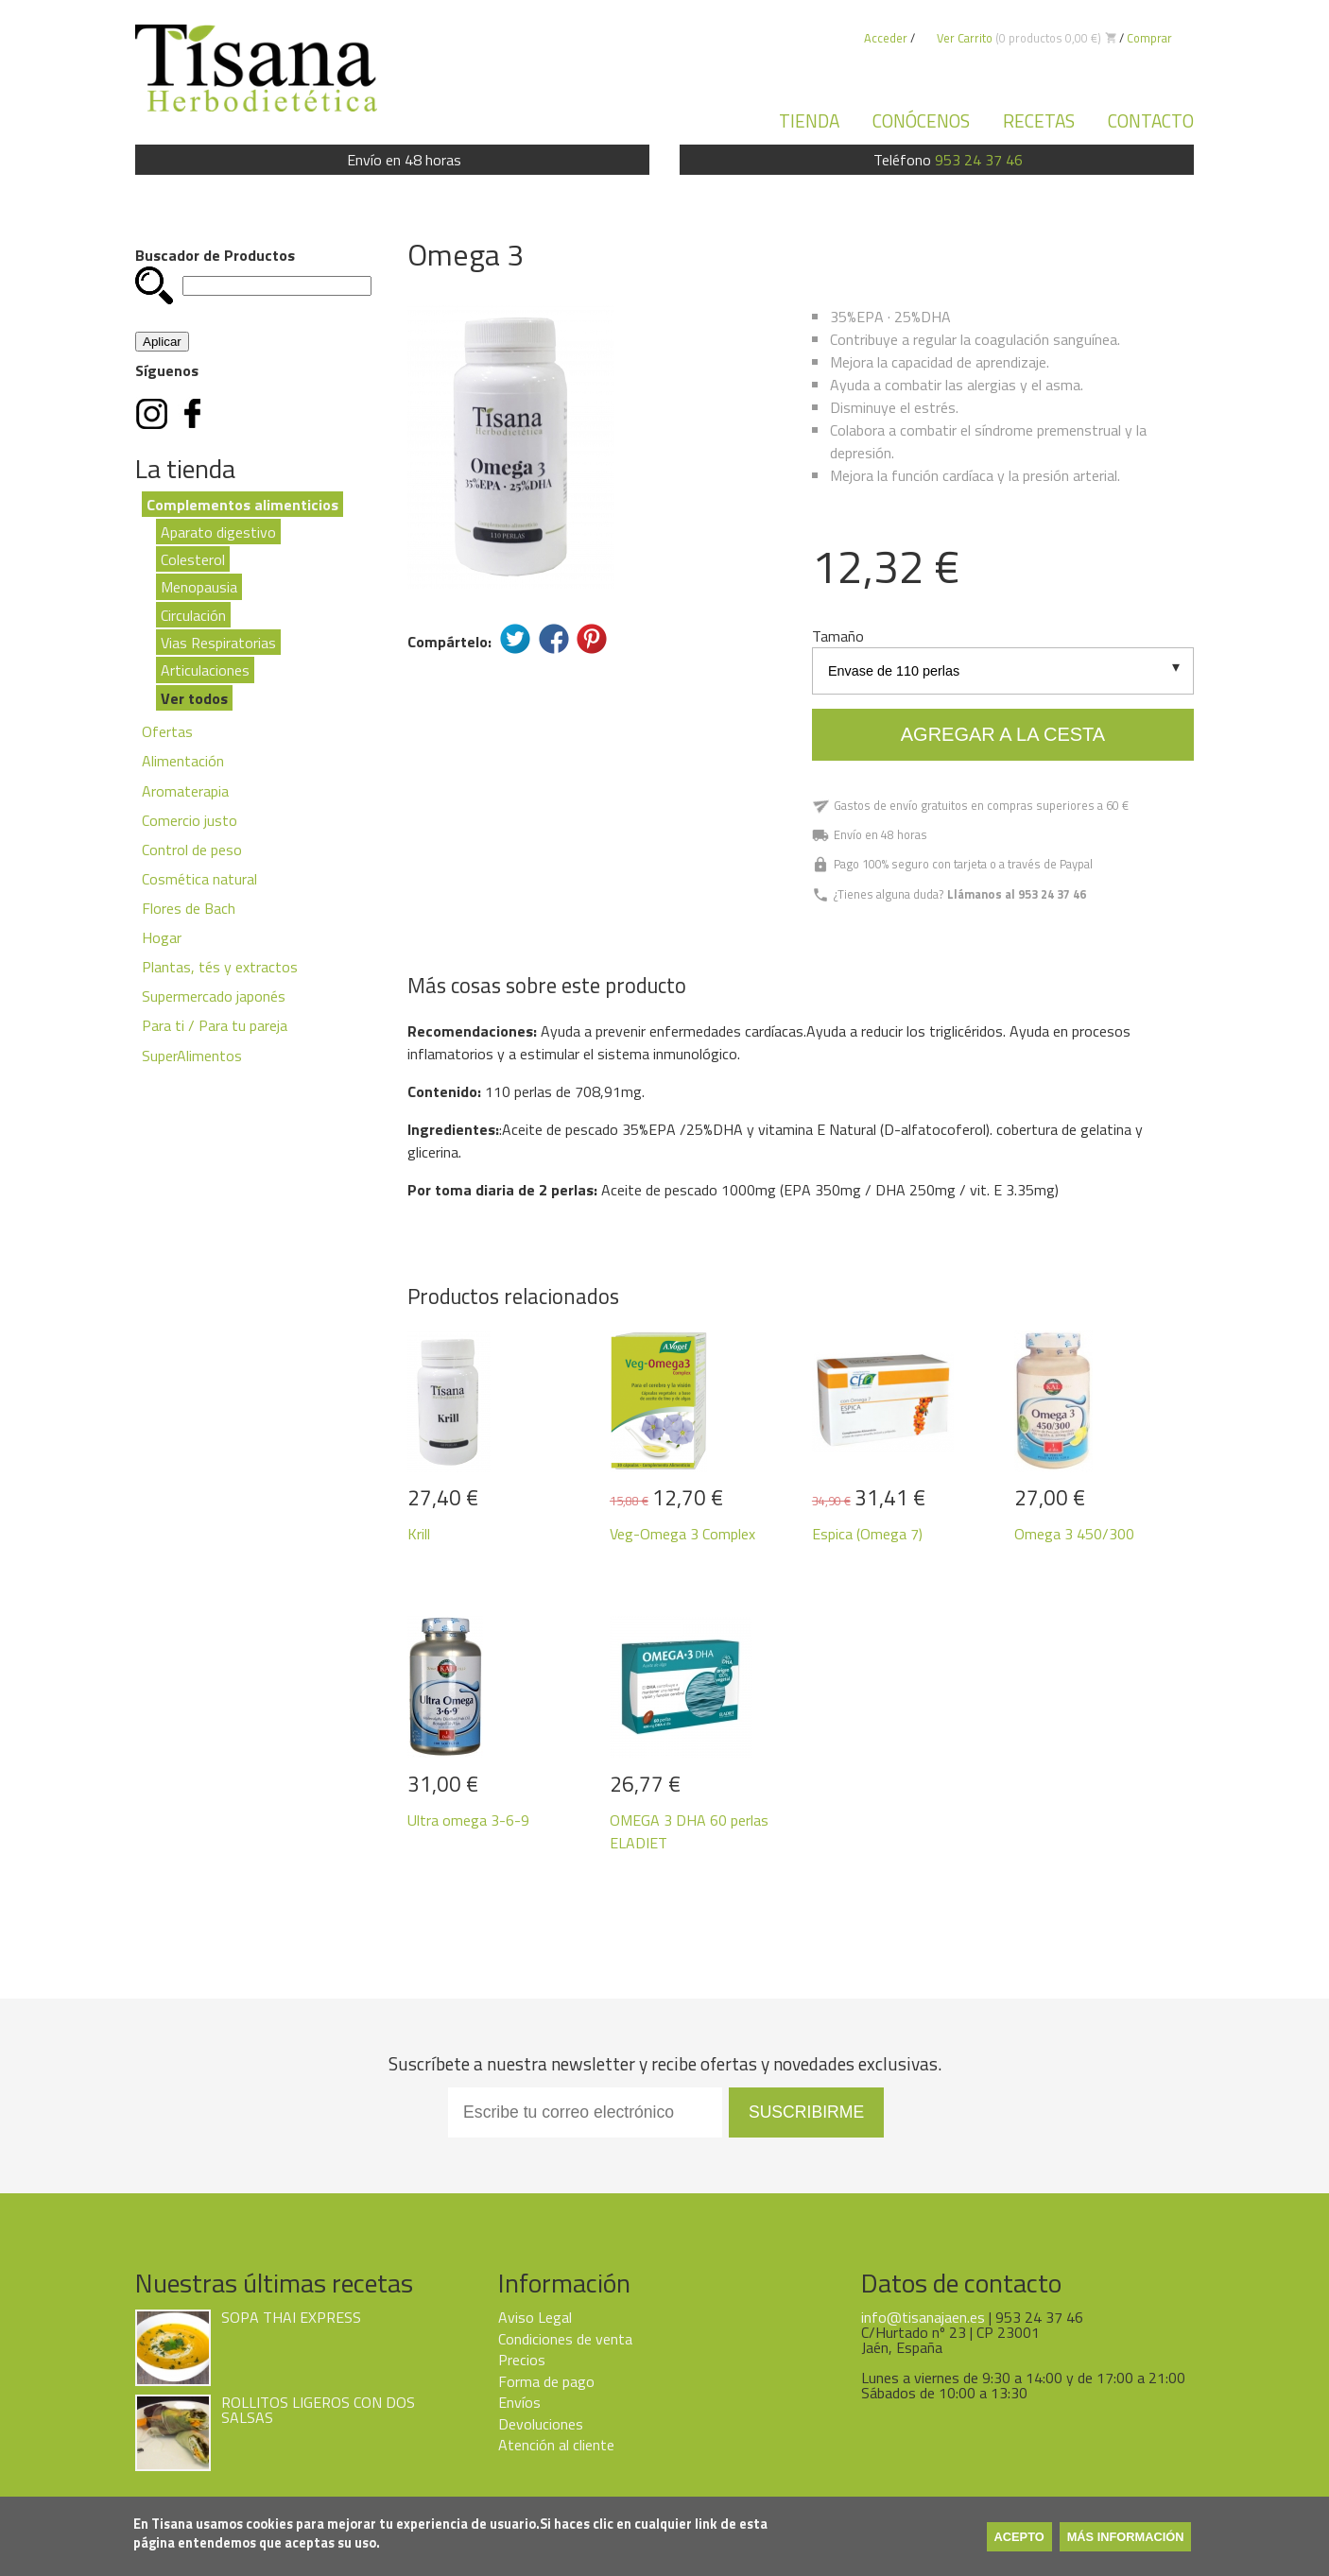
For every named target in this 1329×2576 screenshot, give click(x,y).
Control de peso (192, 849)
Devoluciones (540, 2424)
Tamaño (838, 636)
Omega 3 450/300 (1074, 1533)
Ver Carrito (964, 37)
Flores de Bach (188, 908)
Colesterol (193, 559)
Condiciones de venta (565, 2338)
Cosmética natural (199, 878)
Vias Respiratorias (218, 642)
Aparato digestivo (218, 531)
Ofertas (167, 731)
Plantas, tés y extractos (220, 966)
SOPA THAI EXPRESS (291, 2317)
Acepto (1019, 2537)
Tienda (809, 120)
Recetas (1039, 120)
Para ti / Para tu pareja (214, 1025)
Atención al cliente (556, 2444)
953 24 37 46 (979, 159)
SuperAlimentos (192, 1055)
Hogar (161, 937)
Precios (521, 2359)
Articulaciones (205, 670)
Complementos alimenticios (242, 503)
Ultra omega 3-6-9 (468, 1820)
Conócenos (921, 120)
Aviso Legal (535, 2317)
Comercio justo (189, 820)
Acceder (885, 37)
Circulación (193, 614)
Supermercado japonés (213, 996)
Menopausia (199, 586)
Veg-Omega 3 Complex (682, 1533)
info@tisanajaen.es (923, 2317)
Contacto (1151, 120)
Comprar (1149, 37)
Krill (418, 1533)
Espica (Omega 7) (867, 1533)
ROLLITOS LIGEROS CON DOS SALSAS (318, 2410)
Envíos (519, 2402)
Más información (1125, 2537)
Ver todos (194, 697)
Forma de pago (546, 2381)
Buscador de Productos (215, 255)
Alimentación (183, 760)
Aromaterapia (185, 791)
